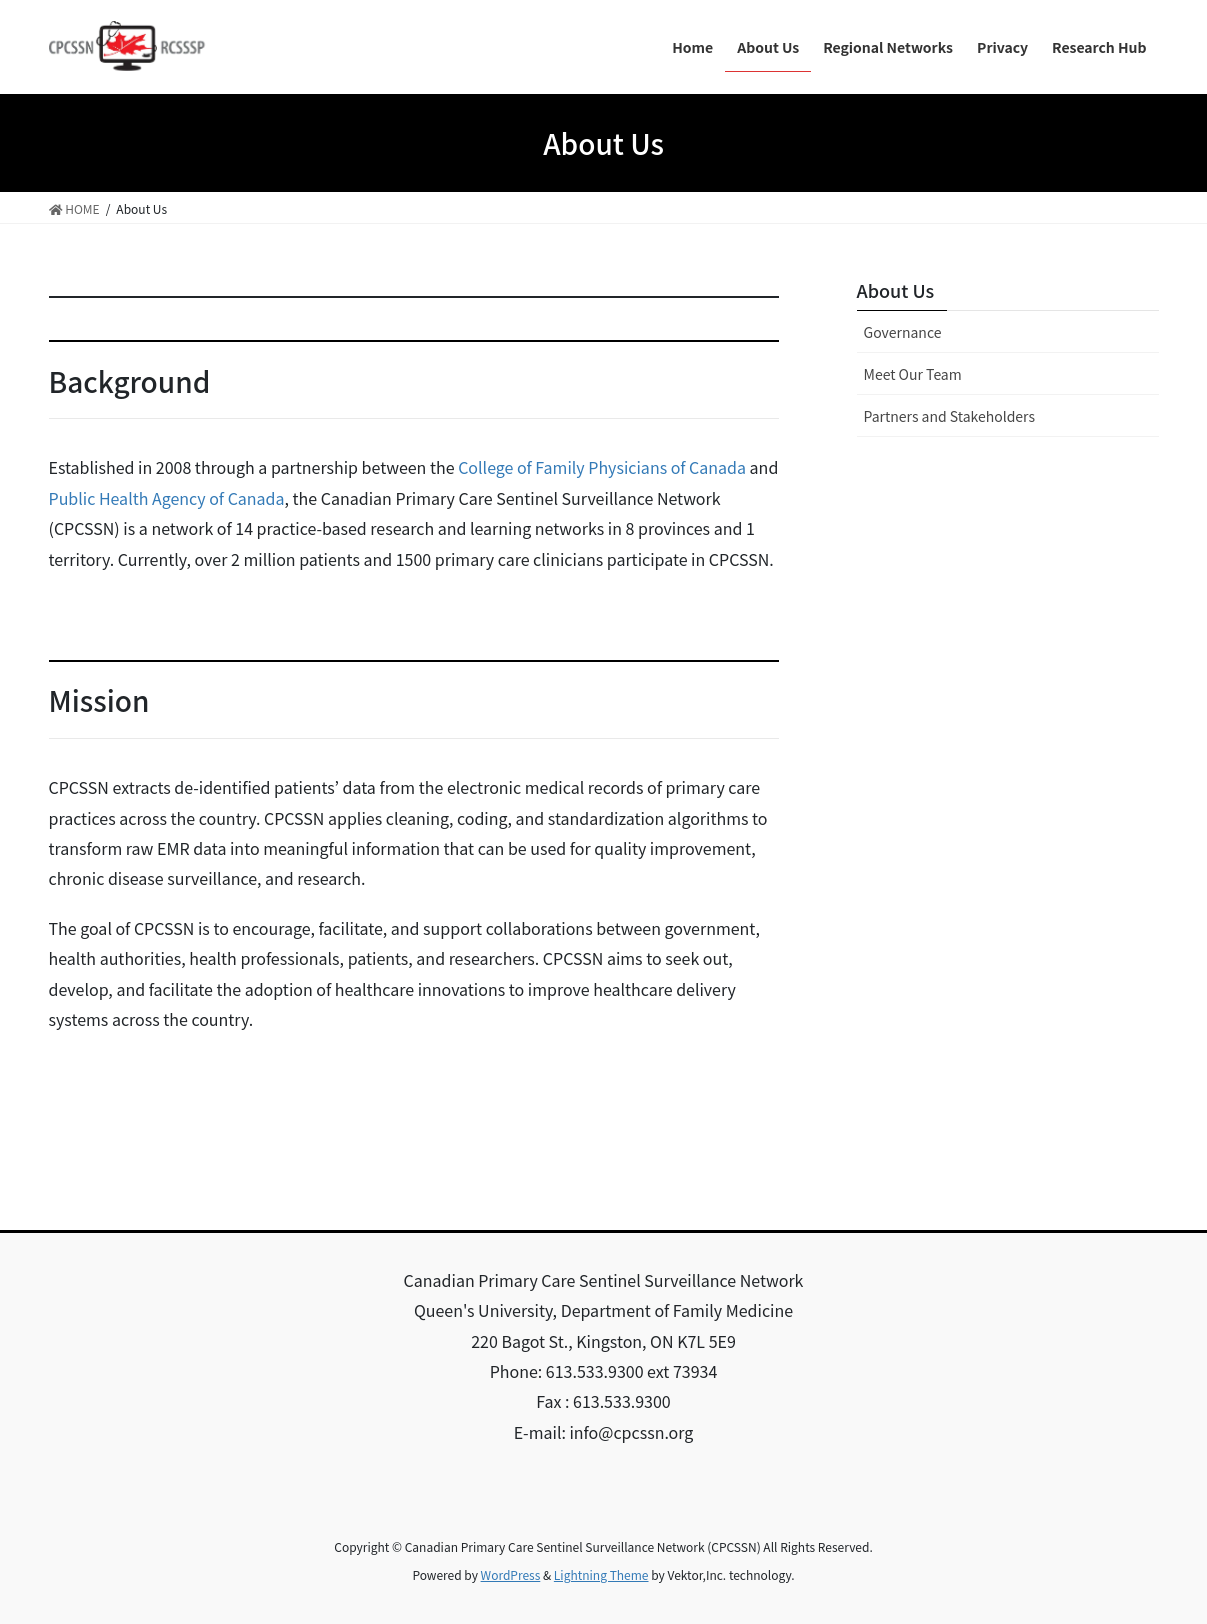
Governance (903, 332)
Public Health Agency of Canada (167, 498)
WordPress (511, 1574)
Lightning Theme (601, 1574)
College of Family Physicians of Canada (602, 467)
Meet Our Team (913, 374)
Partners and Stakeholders (949, 416)
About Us (896, 290)
